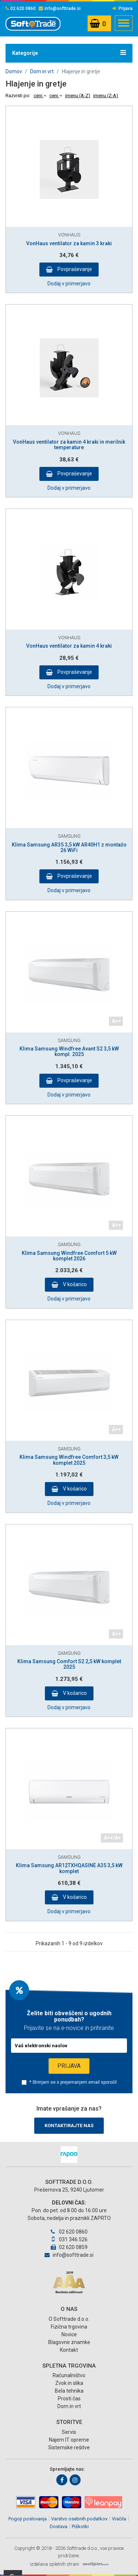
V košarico (74, 1284)
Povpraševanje (74, 269)
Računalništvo (69, 2375)
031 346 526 (68, 2239)
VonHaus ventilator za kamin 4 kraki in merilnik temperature (69, 444)
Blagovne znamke (69, 2342)
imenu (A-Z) (77, 95)
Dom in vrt (42, 71)
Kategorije (69, 52)
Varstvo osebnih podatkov (79, 2519)
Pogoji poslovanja (27, 2519)
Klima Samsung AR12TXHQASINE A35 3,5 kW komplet (69, 1868)
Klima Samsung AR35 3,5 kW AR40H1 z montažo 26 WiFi (69, 847)
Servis (69, 2432)
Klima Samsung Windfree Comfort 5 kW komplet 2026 (69, 1255)
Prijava (122, 8)
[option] (69, 2154)
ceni (39, 95)
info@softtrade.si (60, 8)
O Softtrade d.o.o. (69, 2319)
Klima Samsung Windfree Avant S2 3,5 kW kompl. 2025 (69, 1051)
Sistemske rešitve (69, 2447)
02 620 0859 (69, 2247)
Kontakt (69, 2350)
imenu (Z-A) (105, 95)
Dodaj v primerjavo (69, 283)
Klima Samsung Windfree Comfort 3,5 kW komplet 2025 (69, 1459)
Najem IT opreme (69, 2440)
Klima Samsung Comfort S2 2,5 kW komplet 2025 (69, 1664)
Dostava (58, 2526)
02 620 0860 (21, 8)
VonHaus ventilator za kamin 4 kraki (69, 646)
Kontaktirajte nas (69, 2125)
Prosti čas (69, 2398)
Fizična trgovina (69, 2327)
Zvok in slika (69, 2383)
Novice (69, 2334)
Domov (14, 71)
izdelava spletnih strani (54, 2564)
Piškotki (80, 2526)
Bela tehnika (69, 2391)
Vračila (119, 2519)
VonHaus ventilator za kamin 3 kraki (69, 243)
